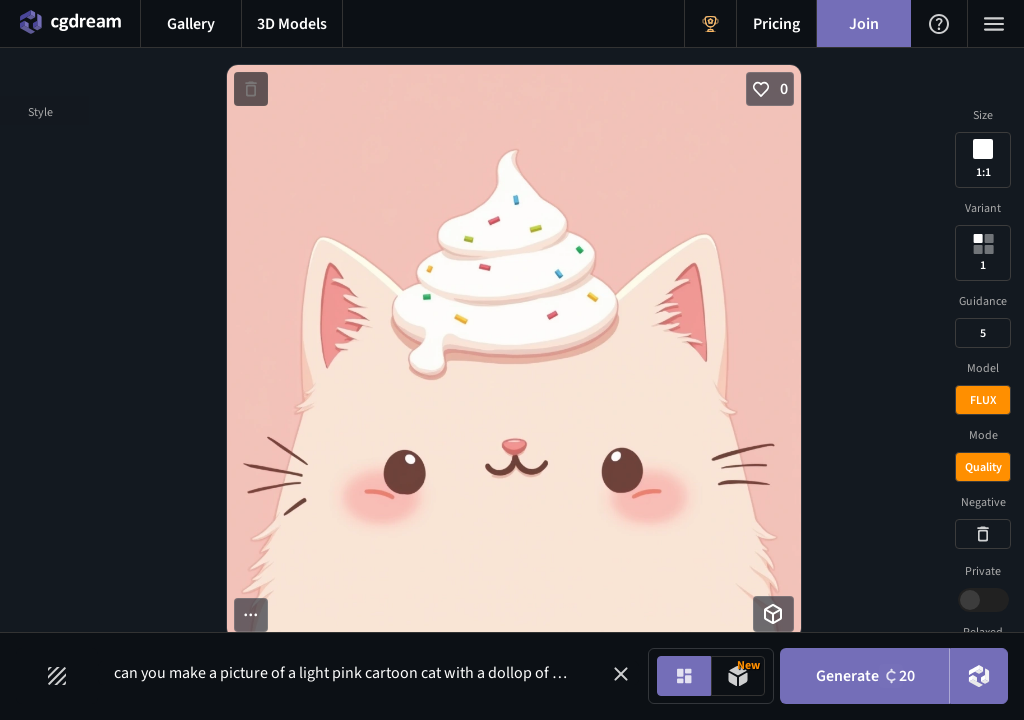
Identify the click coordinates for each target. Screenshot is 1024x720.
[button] (621, 674)
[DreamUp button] (979, 676)
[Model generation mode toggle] (738, 676)
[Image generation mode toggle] (684, 676)
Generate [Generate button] (865, 676)
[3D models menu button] (292, 23)
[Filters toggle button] (57, 676)
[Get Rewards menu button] (710, 23)
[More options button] (251, 615)
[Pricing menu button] (776, 23)
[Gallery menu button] (191, 23)
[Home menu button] (70, 23)
